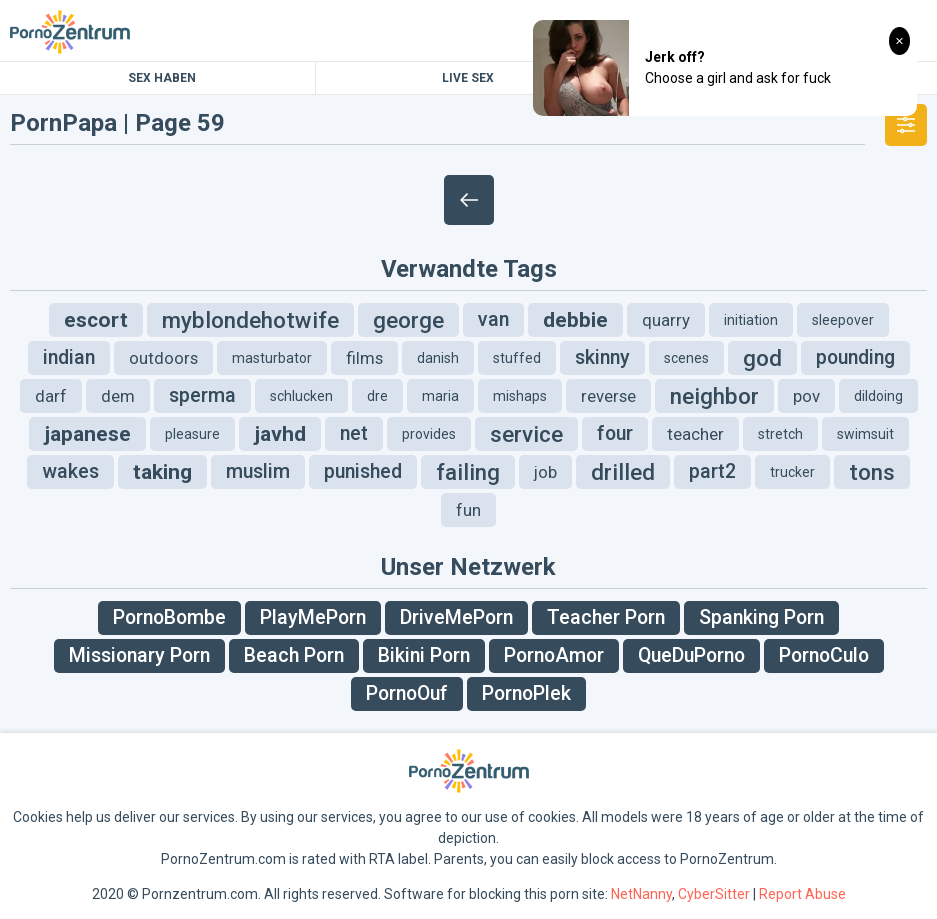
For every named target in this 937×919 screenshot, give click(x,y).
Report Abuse (802, 894)
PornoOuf (407, 693)
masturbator (272, 358)
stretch (780, 434)
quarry (666, 320)
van (493, 319)
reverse (608, 396)
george (408, 320)
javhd (280, 434)
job (545, 472)
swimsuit (865, 434)
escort (96, 320)
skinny (602, 357)
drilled (623, 472)
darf (51, 396)
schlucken (301, 396)
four (615, 433)
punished (363, 471)
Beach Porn (294, 655)
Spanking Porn (761, 617)
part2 (712, 471)
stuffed (517, 358)
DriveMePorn (456, 617)
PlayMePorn (313, 617)
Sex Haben (162, 78)
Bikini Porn (424, 655)
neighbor (714, 396)
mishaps (520, 396)
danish (438, 358)
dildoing (878, 396)
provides (429, 434)
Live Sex (468, 78)
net (354, 433)
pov (806, 396)
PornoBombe (169, 617)
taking (162, 472)
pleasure (192, 434)
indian (69, 357)
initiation (751, 320)
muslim (258, 471)
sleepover (843, 320)
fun (468, 510)
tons (872, 472)
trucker (792, 472)
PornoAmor (554, 655)
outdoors (163, 358)
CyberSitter (714, 894)
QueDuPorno (691, 655)
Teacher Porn (606, 617)
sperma (202, 395)
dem (118, 396)
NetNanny (641, 894)
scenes (686, 358)
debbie (575, 320)
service (526, 434)
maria (440, 396)
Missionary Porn (139, 655)
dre (377, 396)
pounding (855, 357)
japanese (87, 434)
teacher (695, 434)
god (762, 358)
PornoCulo (824, 655)
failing (468, 472)
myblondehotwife (250, 320)
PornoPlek (526, 693)
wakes (70, 471)
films (364, 358)
